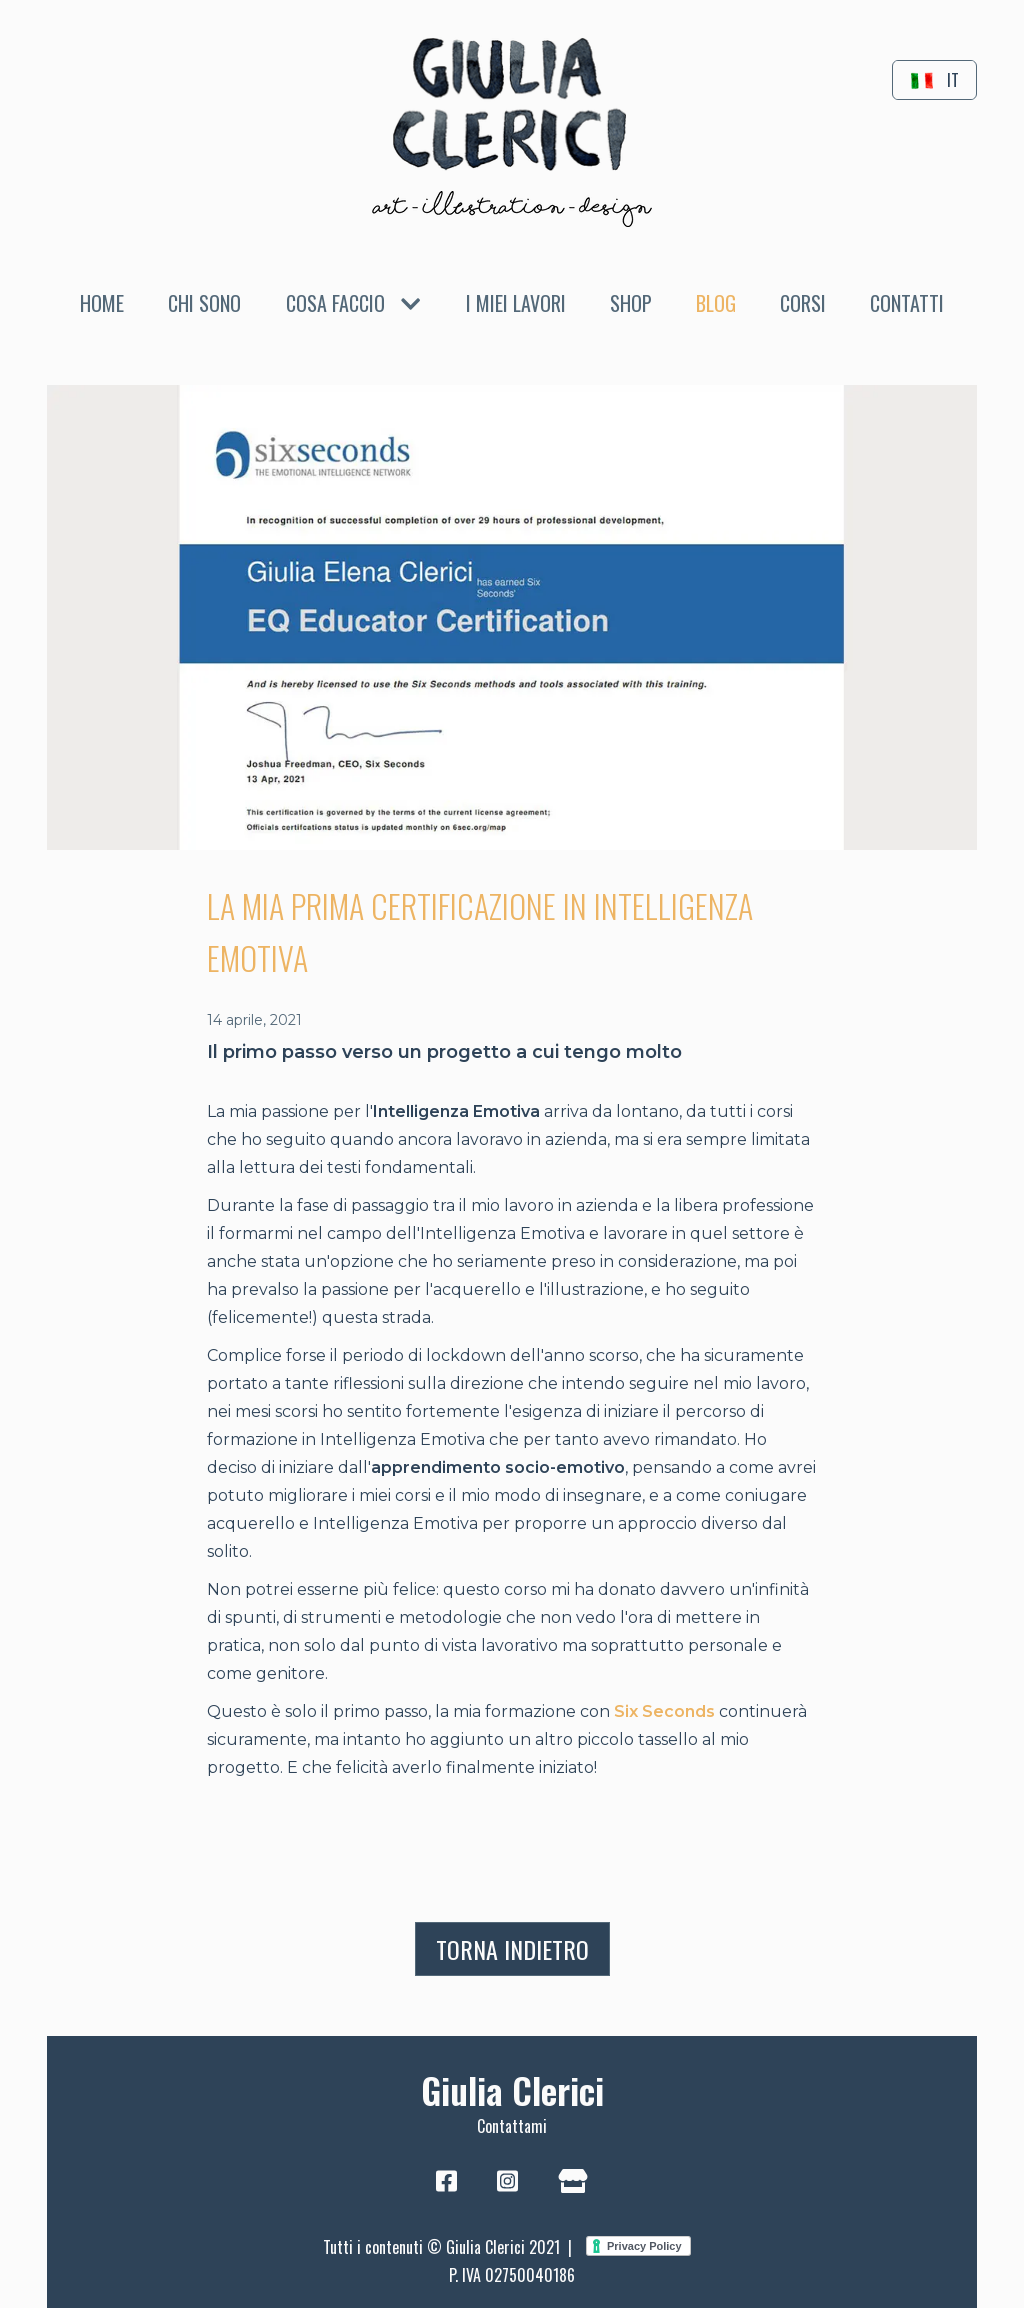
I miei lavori (516, 303)
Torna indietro (512, 1949)
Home (102, 303)
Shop (631, 303)
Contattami (512, 2126)
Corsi (803, 303)
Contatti (907, 303)
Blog (716, 303)
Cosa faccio (353, 303)
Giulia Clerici (512, 2089)
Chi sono (204, 303)
